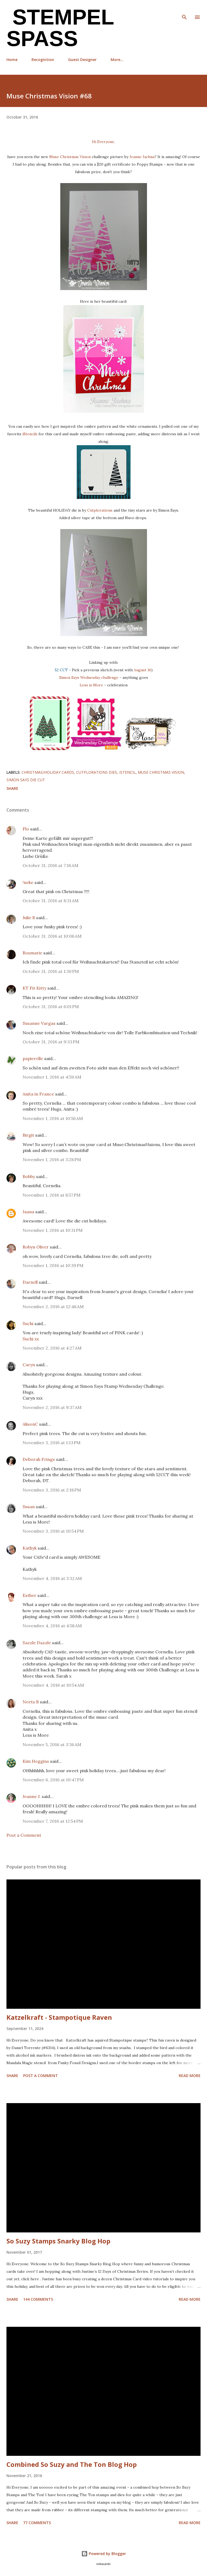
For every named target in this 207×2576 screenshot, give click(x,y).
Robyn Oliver (36, 1247)
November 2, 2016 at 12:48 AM (53, 1306)
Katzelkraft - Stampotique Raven (59, 2017)
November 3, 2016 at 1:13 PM (51, 1442)
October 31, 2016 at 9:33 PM (51, 1041)
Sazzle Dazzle (37, 1642)
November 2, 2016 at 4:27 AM (52, 1348)
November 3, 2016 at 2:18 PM (52, 1490)
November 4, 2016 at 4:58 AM (52, 1625)
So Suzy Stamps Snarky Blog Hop (58, 2240)
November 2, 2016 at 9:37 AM (52, 1407)
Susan (29, 1506)
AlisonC (30, 1424)
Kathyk (30, 1548)
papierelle (33, 1058)
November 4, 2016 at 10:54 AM (53, 1685)
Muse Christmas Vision (70, 156)
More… (117, 59)
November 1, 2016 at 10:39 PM (53, 1265)
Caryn (29, 1364)
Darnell (30, 1282)
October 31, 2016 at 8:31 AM (51, 900)
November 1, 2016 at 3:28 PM (52, 1159)
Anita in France (38, 1094)
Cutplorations (100, 510)
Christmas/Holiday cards (48, 772)
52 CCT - (63, 670)
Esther (29, 1595)
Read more (190, 2075)
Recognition (42, 59)
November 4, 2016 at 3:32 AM (52, 1578)
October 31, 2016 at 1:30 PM (51, 971)
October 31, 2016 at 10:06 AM (52, 936)
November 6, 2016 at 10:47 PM (53, 1779)
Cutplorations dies (96, 772)
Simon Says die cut (25, 779)
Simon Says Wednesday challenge (88, 677)
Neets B (31, 1701)
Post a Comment (23, 1835)
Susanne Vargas (39, 1023)
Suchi (28, 1323)
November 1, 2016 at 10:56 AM (53, 1118)
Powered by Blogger (103, 2553)
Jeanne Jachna (142, 156)
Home (11, 59)
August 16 (142, 670)
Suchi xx (31, 1338)
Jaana (28, 1211)
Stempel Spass (60, 28)
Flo (26, 829)
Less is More (91, 685)
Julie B (29, 917)
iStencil (127, 772)
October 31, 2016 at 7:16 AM (50, 865)
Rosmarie (32, 952)
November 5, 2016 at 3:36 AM (52, 1744)
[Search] (184, 9)
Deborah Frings (39, 1459)
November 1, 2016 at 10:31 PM (53, 1230)
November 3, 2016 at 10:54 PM (53, 1531)
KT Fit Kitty (34, 988)
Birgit (28, 1135)
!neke (28, 882)
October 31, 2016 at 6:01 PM (51, 1006)
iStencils (29, 433)
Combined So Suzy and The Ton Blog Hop (71, 2464)
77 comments (37, 2522)
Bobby (29, 1176)
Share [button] (12, 788)
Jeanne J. (32, 1796)
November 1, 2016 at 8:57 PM (51, 1195)
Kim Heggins (36, 1761)
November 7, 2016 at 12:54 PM (53, 1821)
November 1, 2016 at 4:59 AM (52, 1077)
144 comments (38, 2299)
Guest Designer (82, 59)
